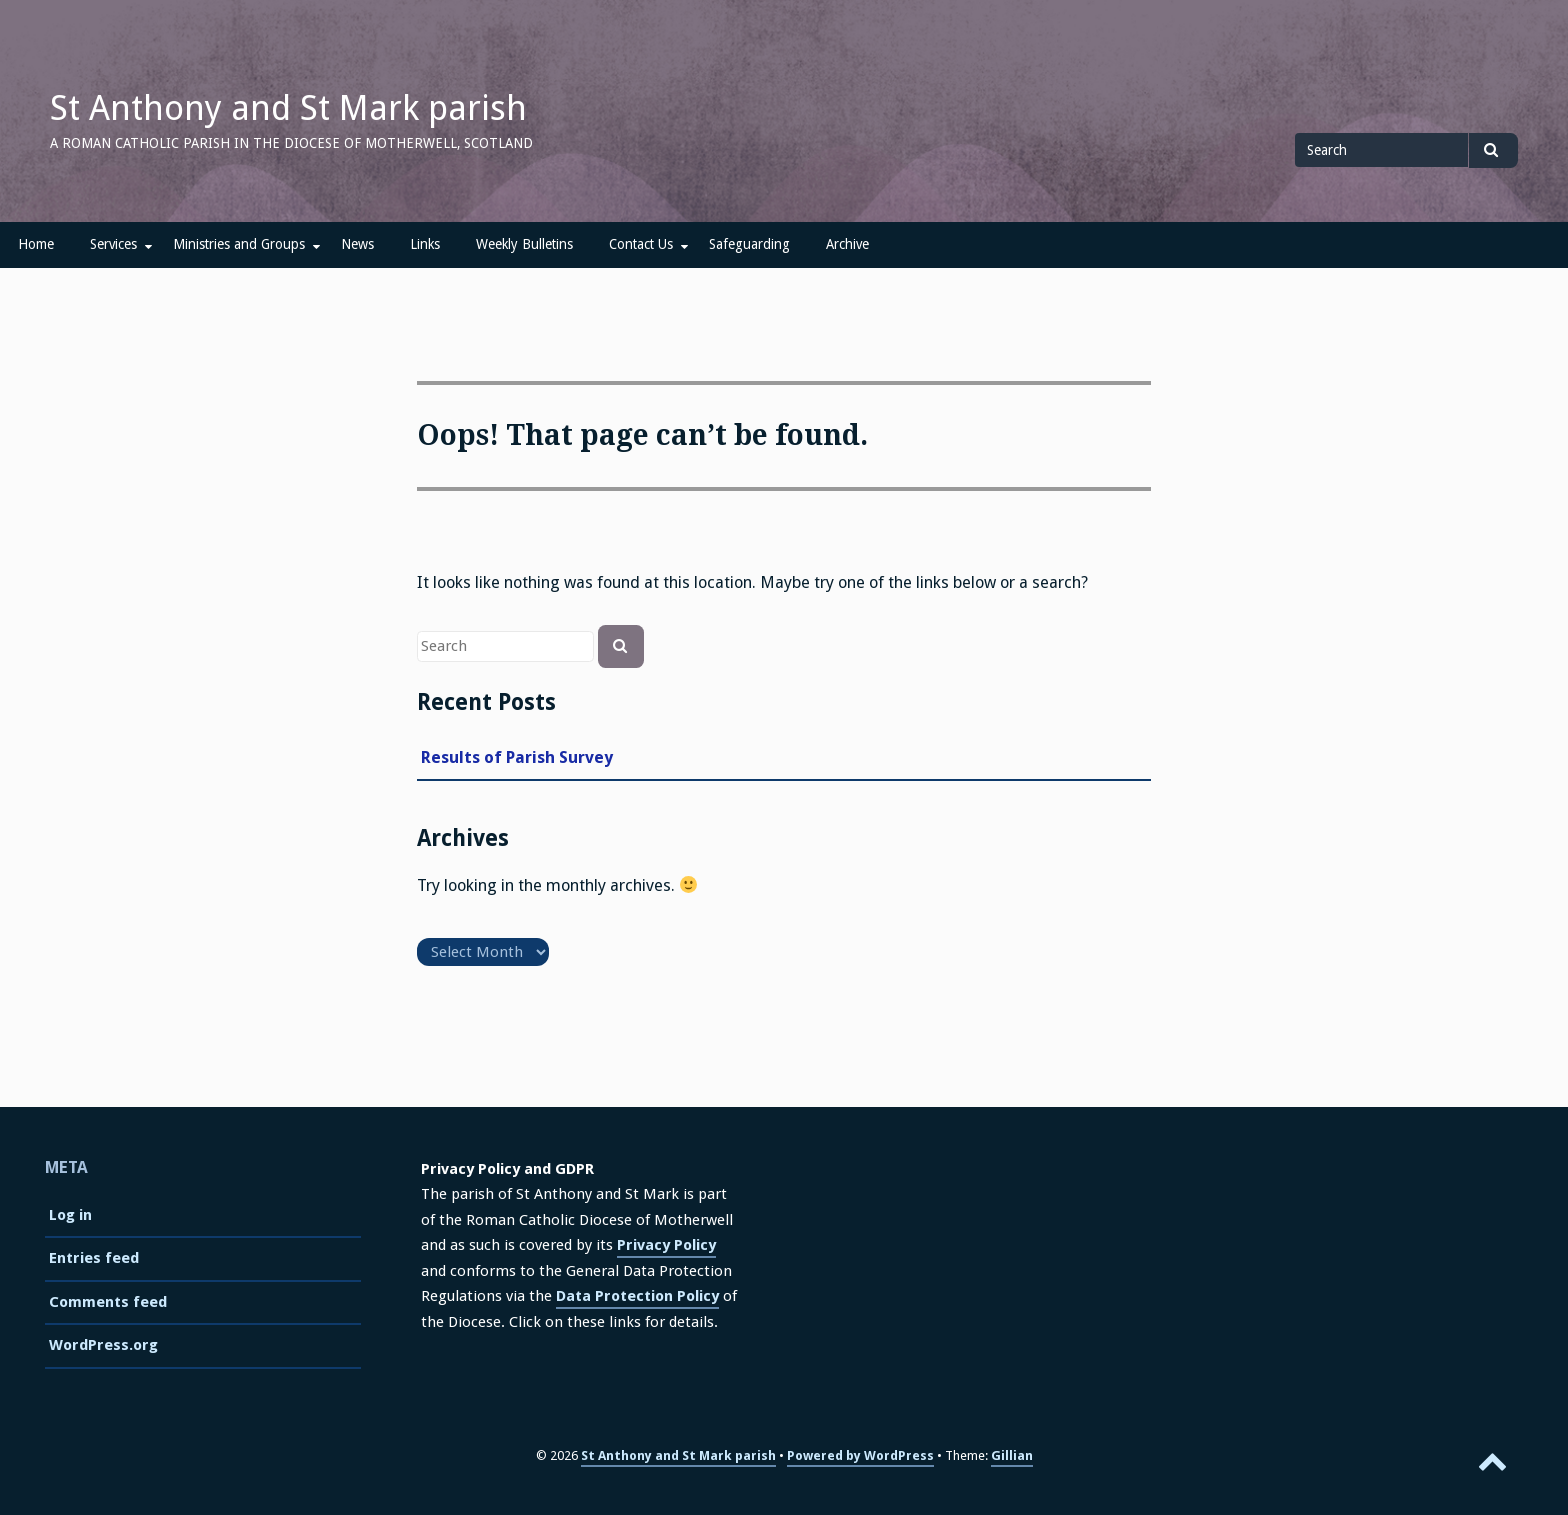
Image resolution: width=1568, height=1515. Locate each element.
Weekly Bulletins (524, 244)
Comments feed (108, 1302)
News (357, 244)
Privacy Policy (666, 1245)
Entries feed (94, 1258)
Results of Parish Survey (517, 757)
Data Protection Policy (637, 1296)
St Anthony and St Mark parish (288, 108)
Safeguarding (749, 244)
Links (425, 244)
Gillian (1012, 1455)
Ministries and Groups (239, 244)
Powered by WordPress (860, 1455)
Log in (70, 1215)
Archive (847, 244)
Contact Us (641, 244)
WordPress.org (103, 1345)
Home (36, 244)
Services (113, 244)
